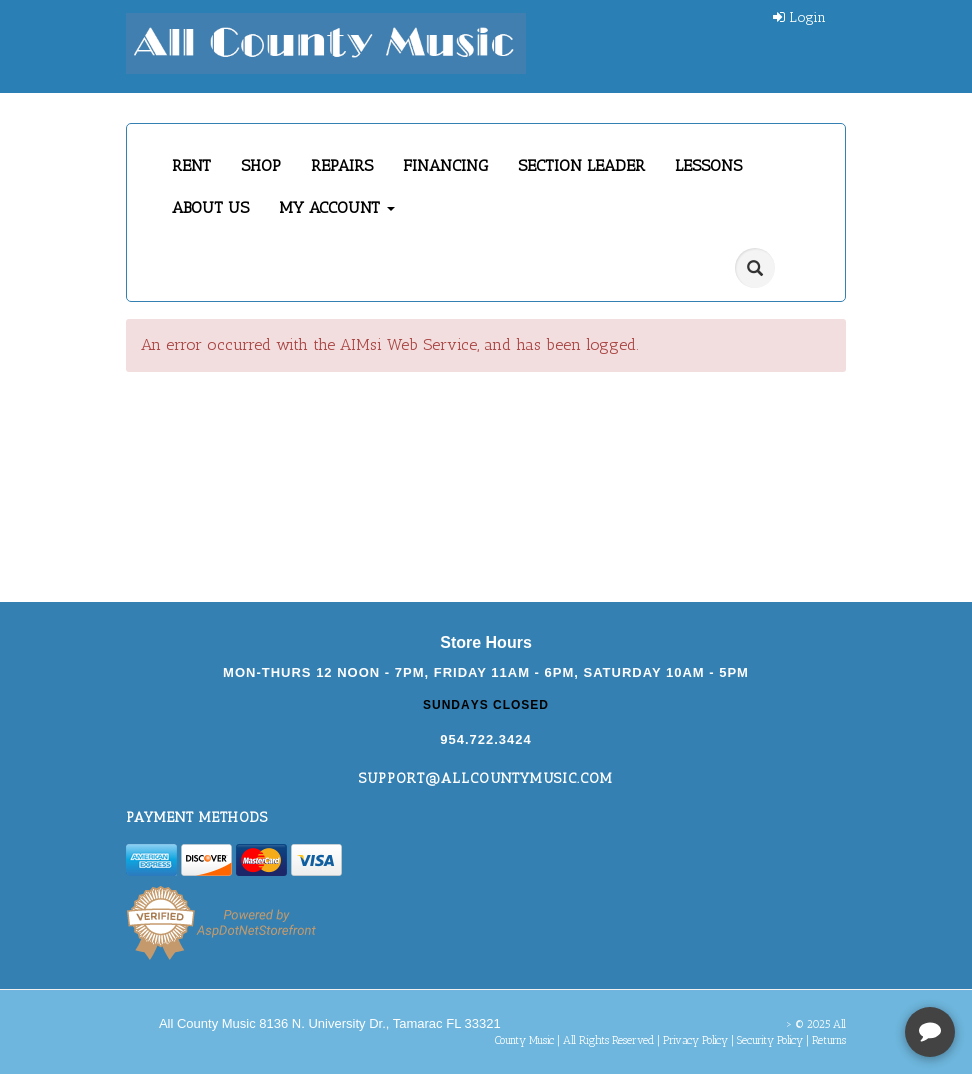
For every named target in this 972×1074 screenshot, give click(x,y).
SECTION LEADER (581, 165)
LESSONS (708, 165)
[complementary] (827, 964)
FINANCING (445, 165)
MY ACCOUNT (337, 207)
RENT (191, 165)
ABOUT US (210, 207)
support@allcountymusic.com (486, 778)
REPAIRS (342, 165)
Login (799, 17)
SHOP (261, 165)
